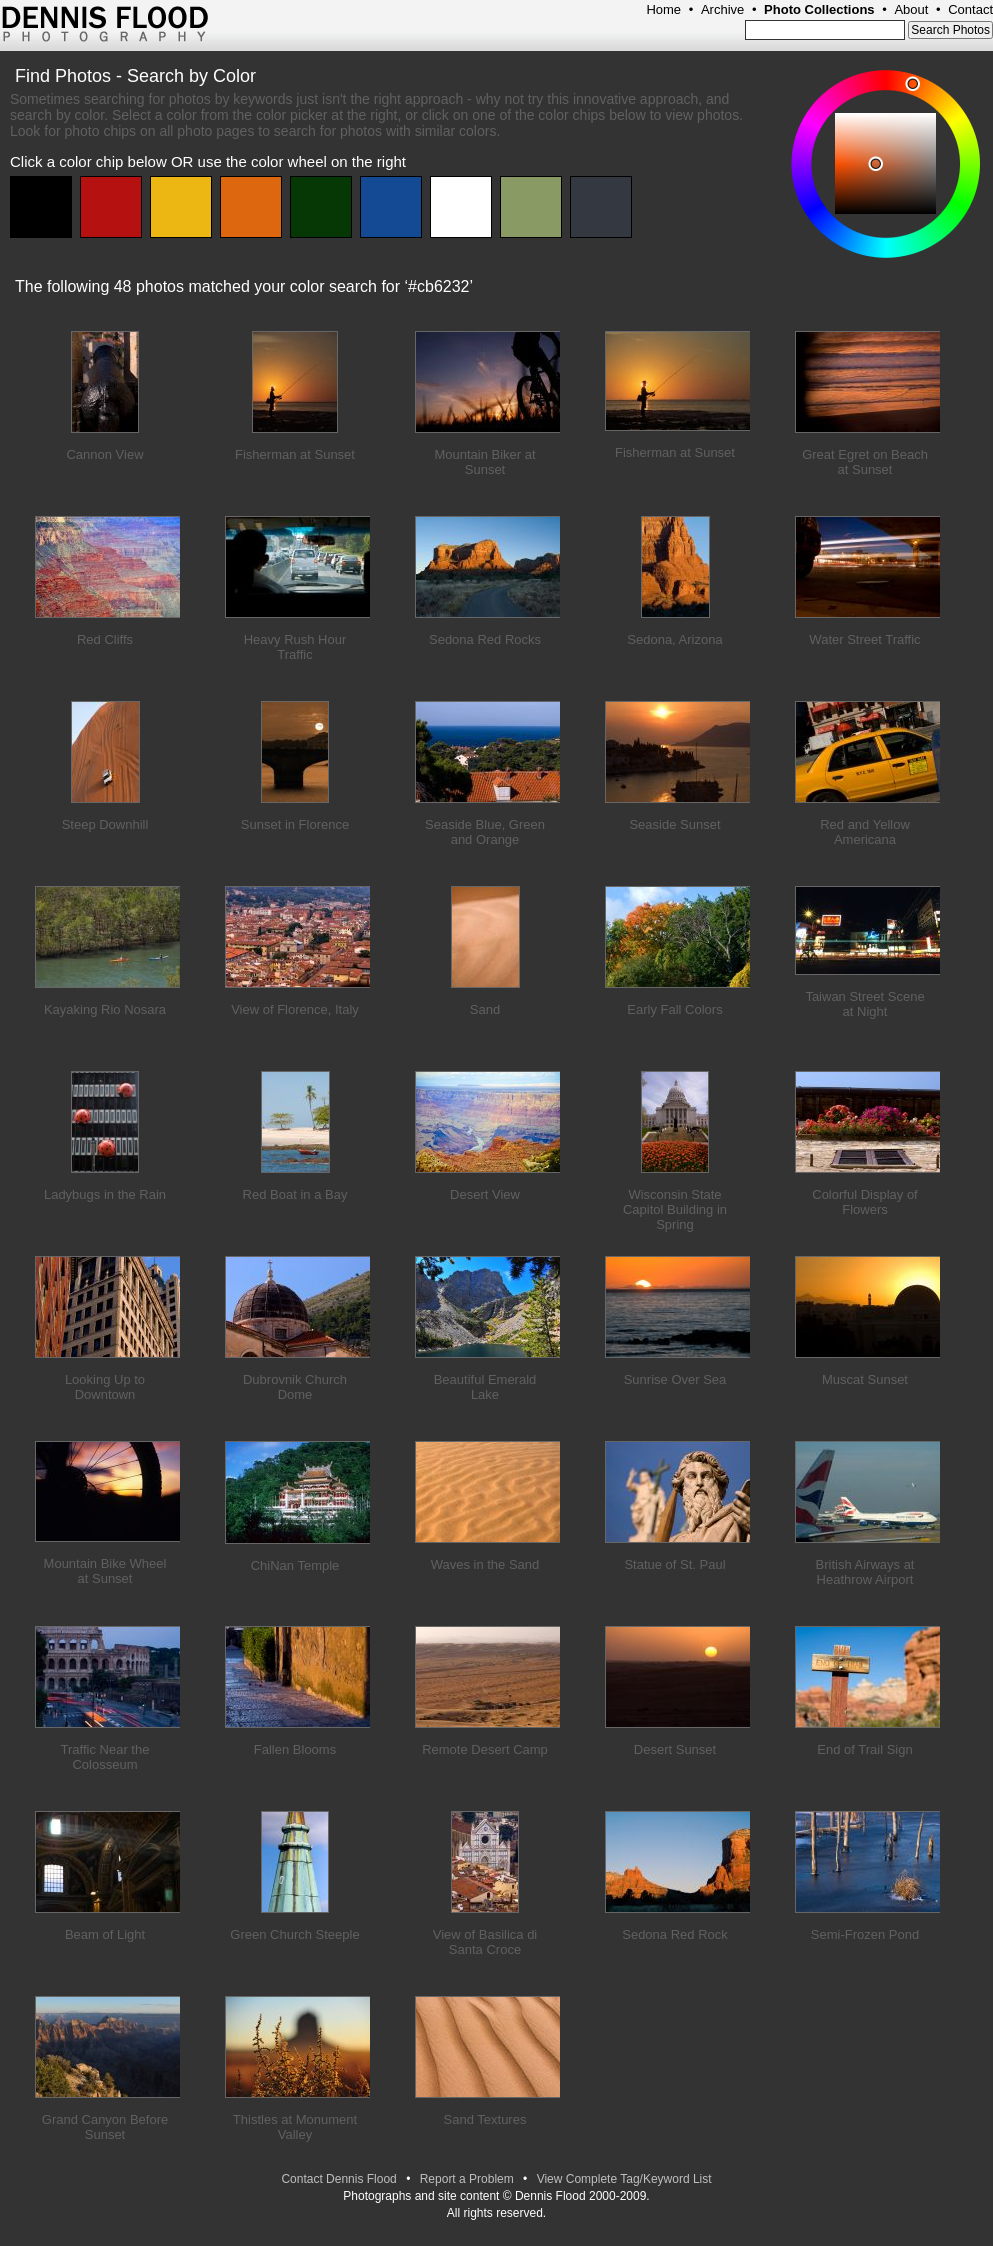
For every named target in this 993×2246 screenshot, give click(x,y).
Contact (970, 9)
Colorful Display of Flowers (865, 1202)
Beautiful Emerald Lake (485, 1387)
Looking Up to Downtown (105, 1387)
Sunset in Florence (295, 824)
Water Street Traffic (864, 639)
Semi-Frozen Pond (865, 1934)
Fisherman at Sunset (295, 454)
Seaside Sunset (674, 824)
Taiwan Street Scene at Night (864, 1004)
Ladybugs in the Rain (105, 1194)
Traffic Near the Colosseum (105, 1757)
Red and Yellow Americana (865, 832)
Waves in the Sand (485, 1564)
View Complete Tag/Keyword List (624, 2179)
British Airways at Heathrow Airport (865, 1572)
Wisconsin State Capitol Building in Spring (675, 1209)
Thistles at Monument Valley (295, 2127)
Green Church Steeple (294, 1934)
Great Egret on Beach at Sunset (865, 462)
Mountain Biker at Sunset (484, 462)
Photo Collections (819, 9)
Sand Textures (485, 2119)
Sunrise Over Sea (675, 1379)
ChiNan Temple (295, 1565)
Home (663, 9)
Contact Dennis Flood (338, 2179)
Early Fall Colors (674, 1009)
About (911, 9)
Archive (722, 9)
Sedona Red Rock (675, 1934)
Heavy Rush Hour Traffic (295, 647)
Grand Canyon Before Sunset (105, 2127)
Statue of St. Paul (674, 1564)
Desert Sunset (675, 1749)
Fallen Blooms (295, 1749)
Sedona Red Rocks (485, 639)
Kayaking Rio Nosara (105, 1009)
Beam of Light (105, 1934)
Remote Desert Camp (485, 1749)
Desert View (485, 1194)
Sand (485, 1009)
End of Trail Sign (864, 1749)
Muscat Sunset (865, 1379)
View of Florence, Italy (295, 1009)
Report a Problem (467, 2179)
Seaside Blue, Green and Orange (485, 832)
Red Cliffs (105, 639)
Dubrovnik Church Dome (295, 1387)
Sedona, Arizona (674, 639)
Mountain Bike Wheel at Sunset (105, 1571)
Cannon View (104, 454)
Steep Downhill (105, 824)
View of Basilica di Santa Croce (485, 1942)
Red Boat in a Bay (295, 1194)
